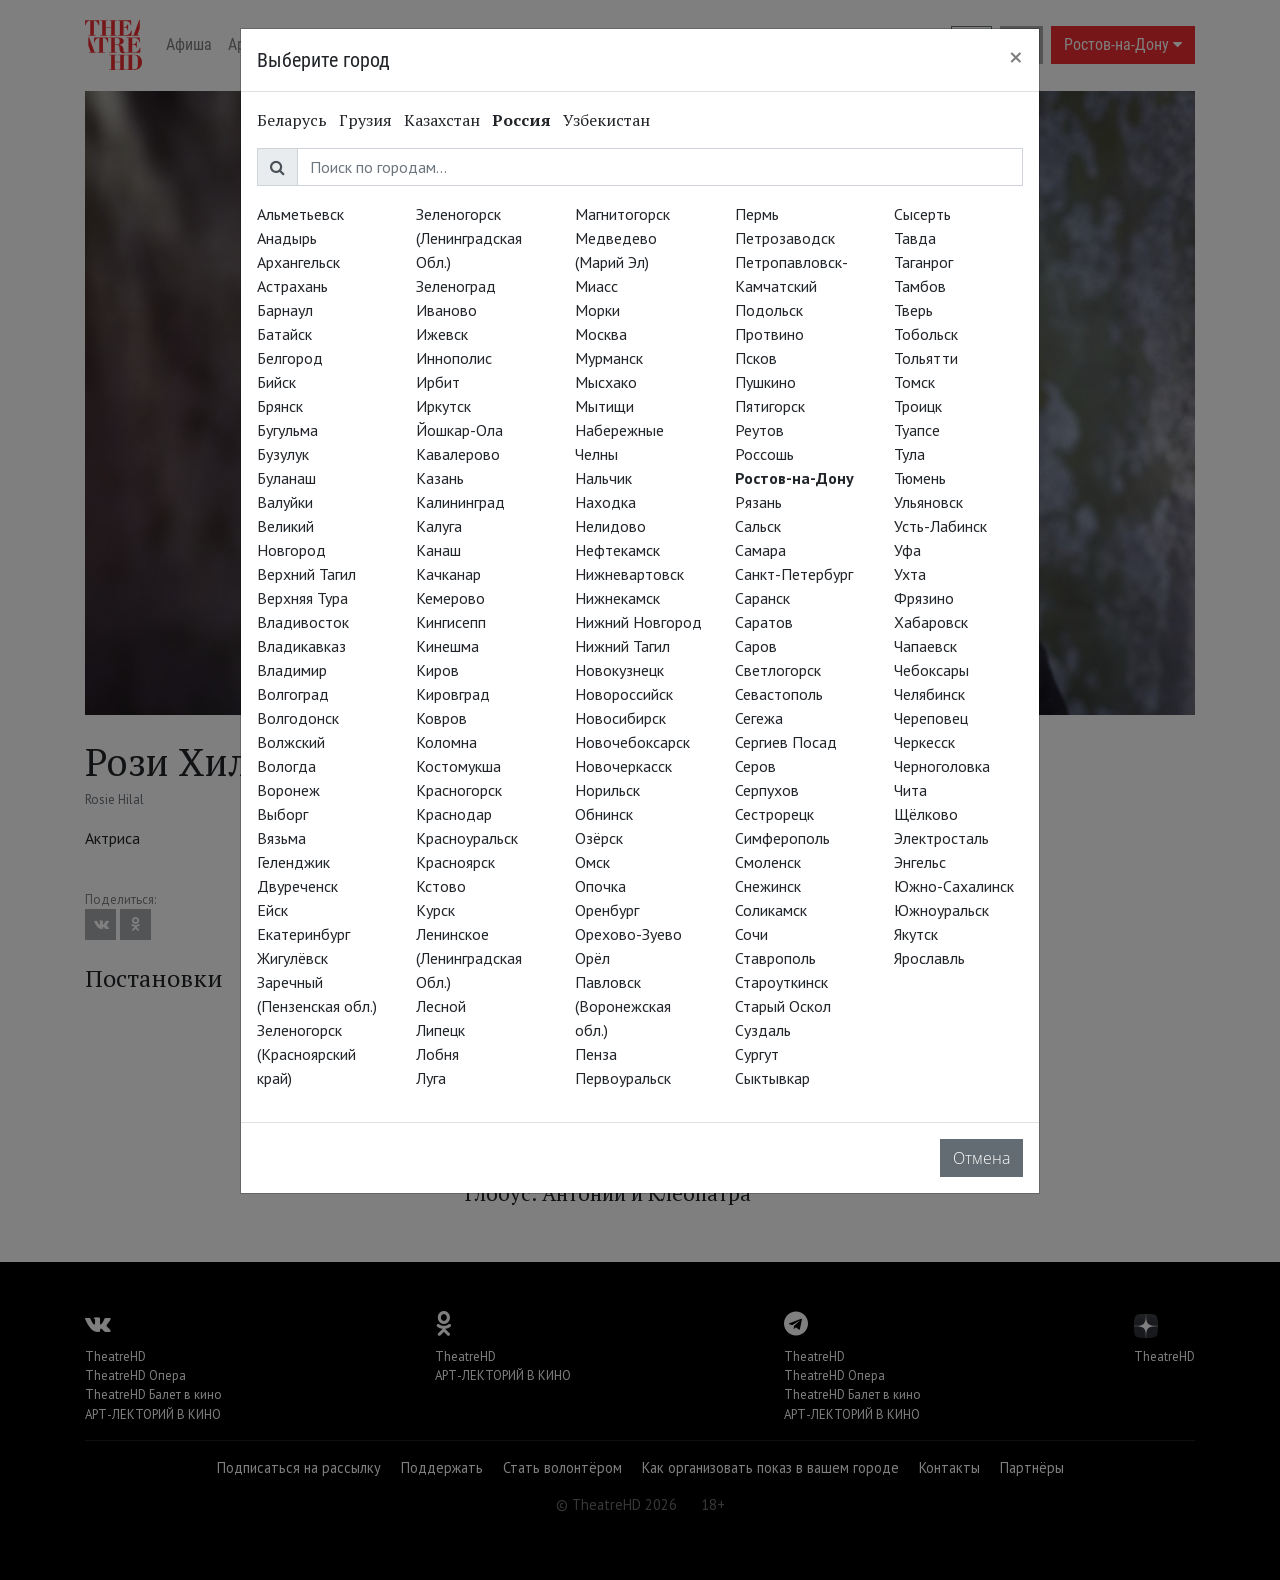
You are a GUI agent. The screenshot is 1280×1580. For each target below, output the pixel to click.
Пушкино (765, 382)
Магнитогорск (622, 214)
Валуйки (285, 502)
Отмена (981, 1158)
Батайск (284, 334)
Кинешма (447, 646)
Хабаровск (931, 622)
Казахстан (442, 120)
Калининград (460, 502)
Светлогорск (778, 670)
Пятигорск (770, 406)
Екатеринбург (303, 934)
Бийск (276, 382)
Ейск (272, 910)
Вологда (286, 766)
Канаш (438, 550)
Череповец (931, 718)
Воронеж (288, 790)
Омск (592, 862)
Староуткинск (781, 982)
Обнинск (604, 814)
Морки (597, 310)
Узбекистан (606, 120)
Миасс (596, 286)
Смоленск (768, 862)
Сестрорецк (774, 814)
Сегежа (759, 718)
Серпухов (767, 790)
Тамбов (920, 286)
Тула (909, 454)
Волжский (291, 742)
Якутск (916, 934)
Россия (521, 120)
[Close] (1016, 57)
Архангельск (298, 262)
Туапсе (917, 430)
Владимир (292, 670)
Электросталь (941, 838)
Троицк (918, 406)
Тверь (913, 310)
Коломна (446, 742)
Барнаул (285, 310)
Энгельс (920, 862)
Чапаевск (925, 646)
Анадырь (287, 238)
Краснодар (454, 814)
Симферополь (782, 838)
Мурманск (609, 358)
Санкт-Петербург (794, 574)
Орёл (592, 958)
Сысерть (922, 214)
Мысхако (606, 382)
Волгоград (293, 694)
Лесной (441, 1006)
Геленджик (293, 862)
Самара (760, 550)
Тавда (915, 238)
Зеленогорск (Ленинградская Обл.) (469, 238)
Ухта (910, 574)
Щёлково (926, 814)
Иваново (446, 310)
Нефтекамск (617, 550)
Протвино (769, 334)
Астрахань (292, 286)
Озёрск (599, 838)
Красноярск (455, 862)
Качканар (448, 574)
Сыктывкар (772, 1078)
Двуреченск (297, 886)
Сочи (751, 934)
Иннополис (454, 358)
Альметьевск (300, 214)
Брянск (280, 406)
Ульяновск (928, 502)
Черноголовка (942, 766)
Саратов (764, 622)
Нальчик (603, 478)
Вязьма (281, 838)
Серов (755, 766)
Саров (756, 646)
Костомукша (458, 766)
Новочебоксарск (632, 742)
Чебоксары (931, 670)
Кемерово (450, 598)
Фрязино (924, 598)
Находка (605, 502)
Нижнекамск (617, 598)
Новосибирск (620, 718)
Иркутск (443, 406)
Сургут (757, 1054)
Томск (914, 382)
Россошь (764, 454)
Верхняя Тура (302, 598)
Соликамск (771, 910)
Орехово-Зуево (628, 934)
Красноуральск (467, 838)
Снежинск (768, 886)
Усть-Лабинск (940, 526)
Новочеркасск (623, 766)
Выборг (282, 814)
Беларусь (292, 120)
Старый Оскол (783, 1006)
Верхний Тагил (306, 574)
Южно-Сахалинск (954, 886)
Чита (910, 790)
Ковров (441, 718)
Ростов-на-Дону (794, 478)
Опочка (600, 886)
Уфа (907, 550)
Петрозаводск (785, 238)
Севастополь (779, 694)
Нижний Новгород (638, 622)
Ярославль (929, 958)
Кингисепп (451, 622)
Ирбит (438, 382)
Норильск (607, 790)
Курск (435, 910)
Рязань (758, 502)
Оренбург (607, 910)
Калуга (439, 526)
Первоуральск (623, 1078)
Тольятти (926, 358)
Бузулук (283, 454)
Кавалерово (458, 454)
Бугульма (287, 430)
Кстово (441, 886)
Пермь (757, 214)
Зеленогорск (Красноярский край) (306, 1054)
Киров (437, 670)
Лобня (437, 1054)
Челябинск (929, 694)
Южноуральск (941, 910)
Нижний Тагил (622, 646)
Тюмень (920, 478)
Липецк (440, 1030)
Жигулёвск (292, 958)
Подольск (769, 310)
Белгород (290, 358)
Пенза (596, 1054)
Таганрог (923, 262)
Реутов (759, 430)
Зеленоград (456, 286)
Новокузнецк (619, 670)
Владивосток (303, 622)
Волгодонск (298, 718)
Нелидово (610, 526)
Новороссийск (624, 694)
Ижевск (442, 334)
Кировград (453, 694)
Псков (756, 358)
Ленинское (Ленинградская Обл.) (469, 958)
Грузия (365, 120)
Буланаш (286, 478)
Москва (601, 334)
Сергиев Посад (786, 742)
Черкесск (924, 742)
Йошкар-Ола (459, 430)
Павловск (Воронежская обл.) (623, 1006)
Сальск (758, 526)
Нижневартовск (629, 574)
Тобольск (926, 334)
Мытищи (604, 406)
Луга (431, 1078)
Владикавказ (301, 646)
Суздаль (763, 1030)
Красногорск (459, 790)
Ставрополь (775, 958)
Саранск (762, 598)
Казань (440, 478)
